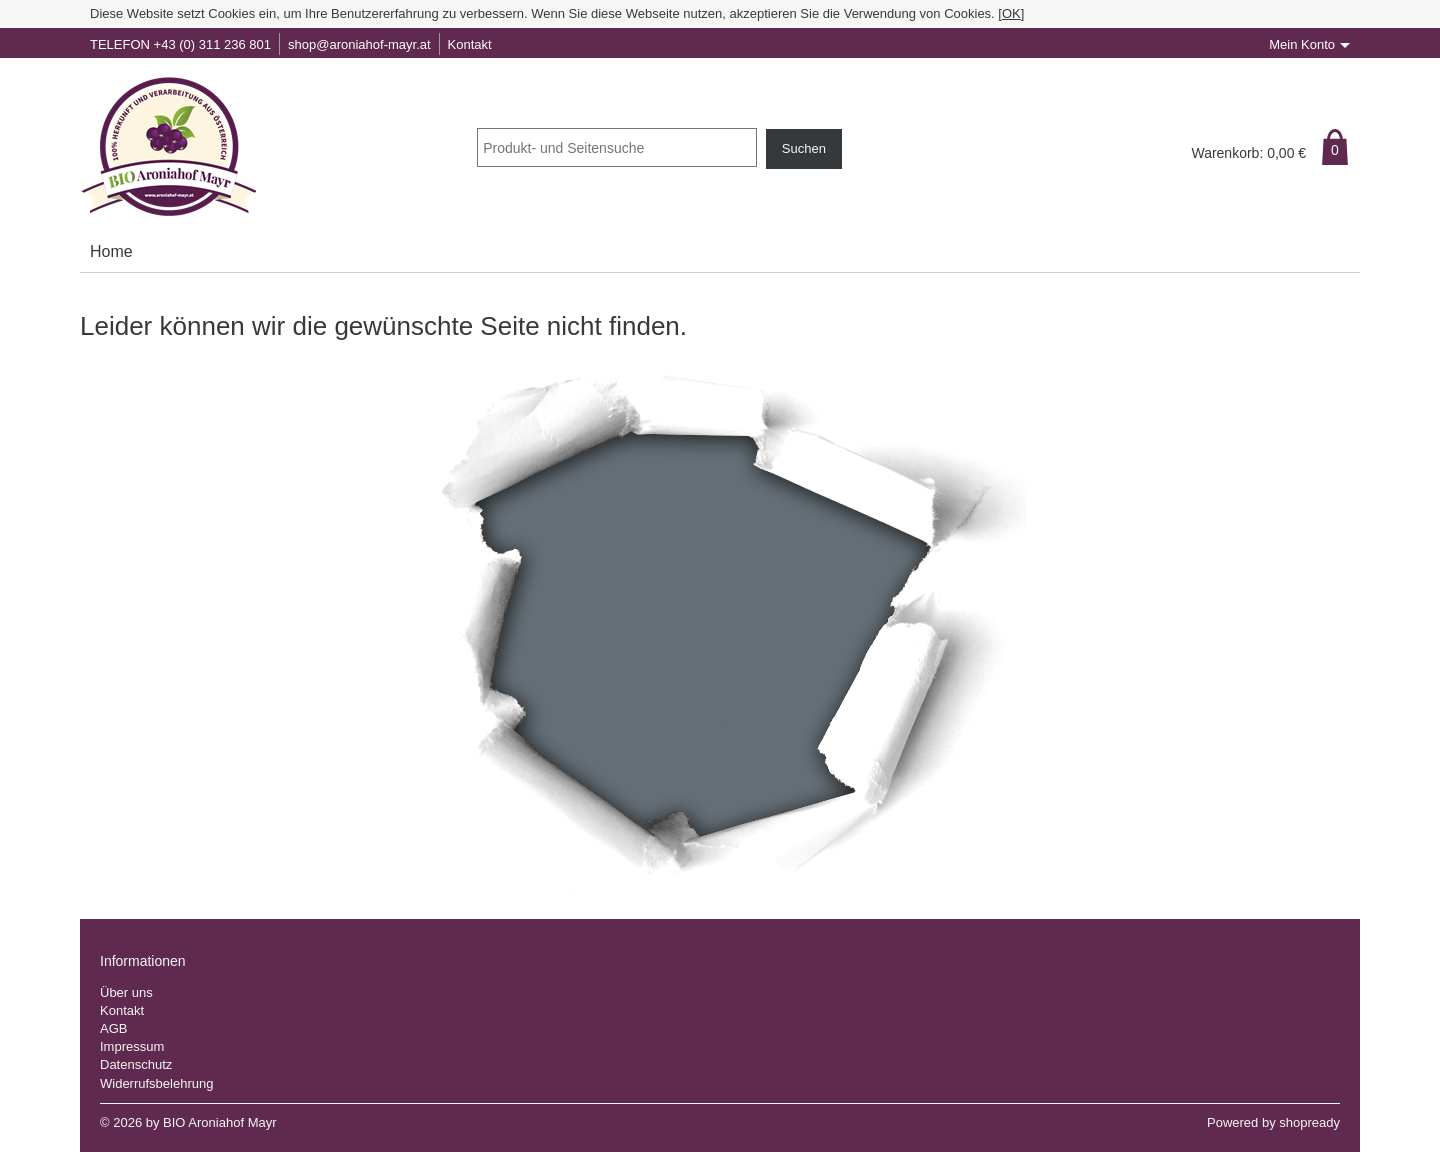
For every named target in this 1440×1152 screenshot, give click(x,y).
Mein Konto (1302, 44)
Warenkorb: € (1248, 153)
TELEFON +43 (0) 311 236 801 (180, 44)
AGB (113, 1028)
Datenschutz (136, 1064)
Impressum (132, 1046)
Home (111, 251)
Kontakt (470, 44)
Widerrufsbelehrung (156, 1083)
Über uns (126, 992)
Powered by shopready (1273, 1122)
